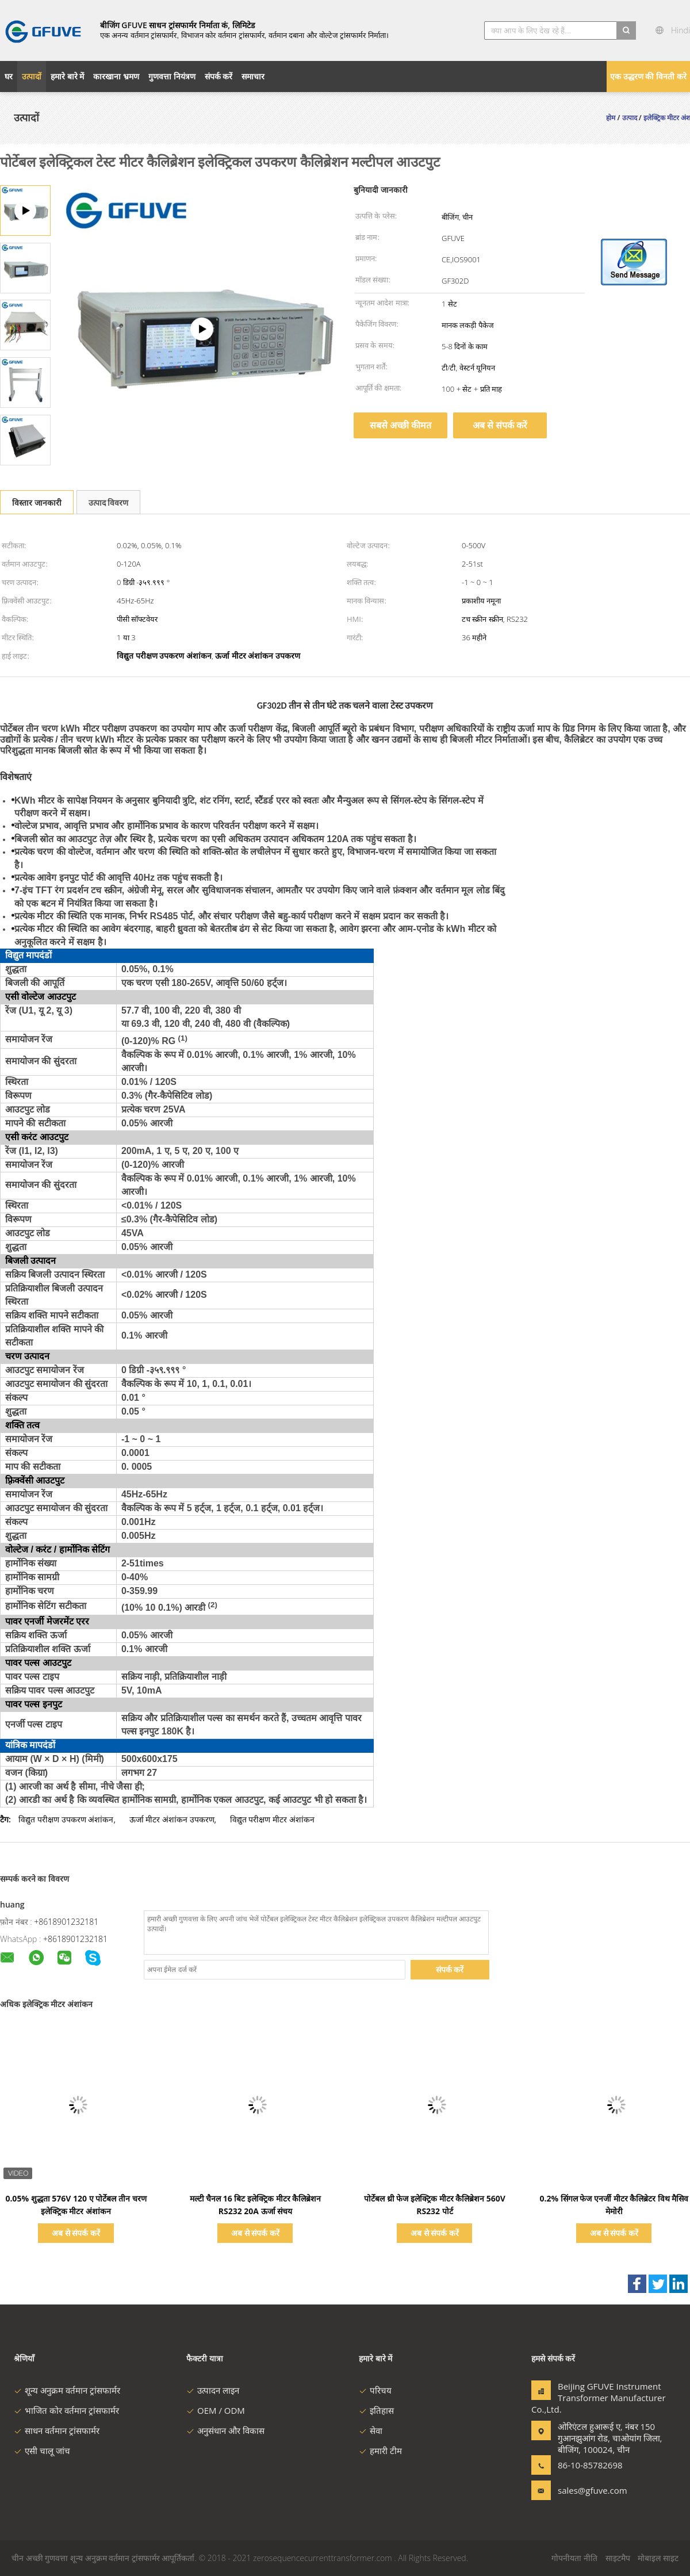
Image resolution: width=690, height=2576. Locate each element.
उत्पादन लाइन (212, 2390)
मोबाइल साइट (658, 2557)
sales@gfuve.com (592, 2490)
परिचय (375, 2390)
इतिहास (376, 2410)
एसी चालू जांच (42, 2450)
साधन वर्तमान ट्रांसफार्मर (56, 2430)
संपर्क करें (450, 1969)
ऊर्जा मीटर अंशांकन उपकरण (171, 1819)
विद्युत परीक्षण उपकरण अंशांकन (65, 1819)
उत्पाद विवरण (109, 502)
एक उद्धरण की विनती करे (648, 76)
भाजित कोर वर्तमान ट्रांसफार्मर (66, 2410)
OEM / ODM (215, 2410)
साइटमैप (617, 2557)
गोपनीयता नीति (574, 2557)
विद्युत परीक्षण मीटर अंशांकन (272, 1819)
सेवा (370, 2430)
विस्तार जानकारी (37, 502)
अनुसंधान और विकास (225, 2430)
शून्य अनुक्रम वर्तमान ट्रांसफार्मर (67, 2390)
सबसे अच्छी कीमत (400, 425)
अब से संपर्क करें (500, 425)
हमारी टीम (380, 2450)
